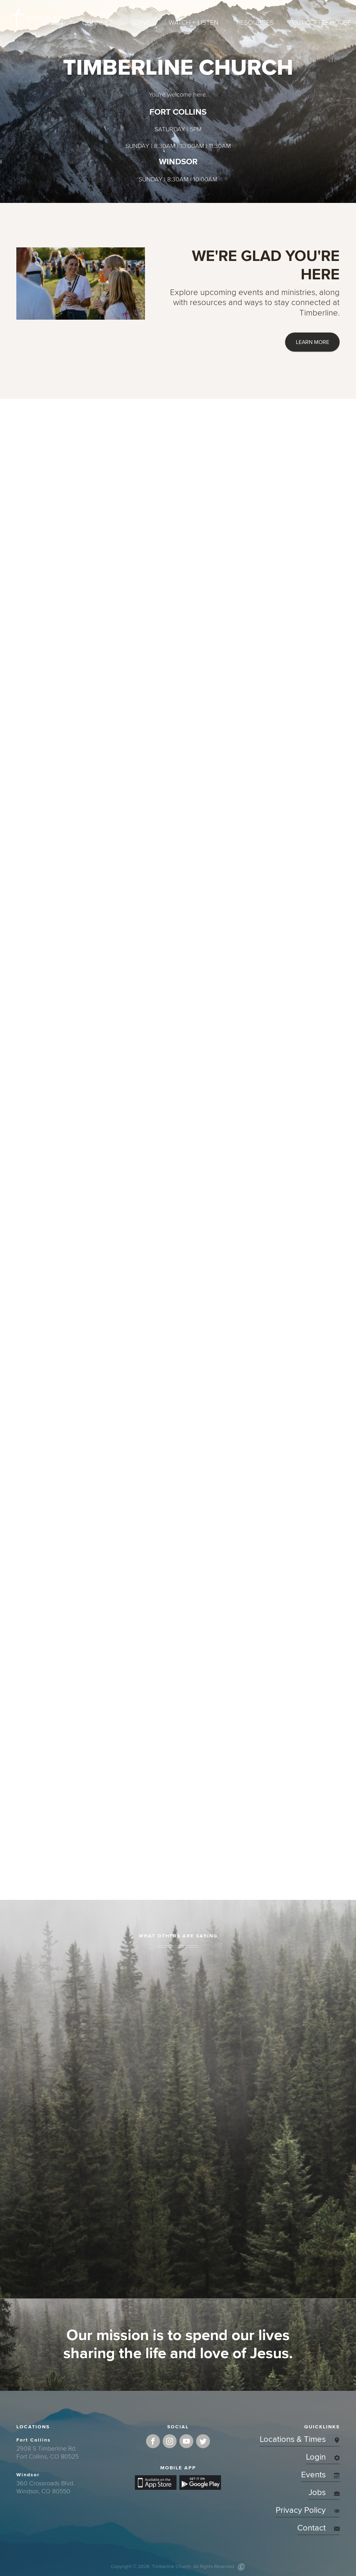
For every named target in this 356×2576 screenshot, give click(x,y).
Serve (141, 22)
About (53, 22)
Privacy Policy (308, 2510)
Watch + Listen (193, 22)
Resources (255, 22)
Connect (97, 22)
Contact (318, 2528)
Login (323, 2457)
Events (320, 2475)
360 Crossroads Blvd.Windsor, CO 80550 (45, 2487)
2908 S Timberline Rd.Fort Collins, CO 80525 (47, 2452)
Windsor (28, 2475)
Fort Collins (33, 2440)
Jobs (324, 2492)
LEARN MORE (312, 342)
